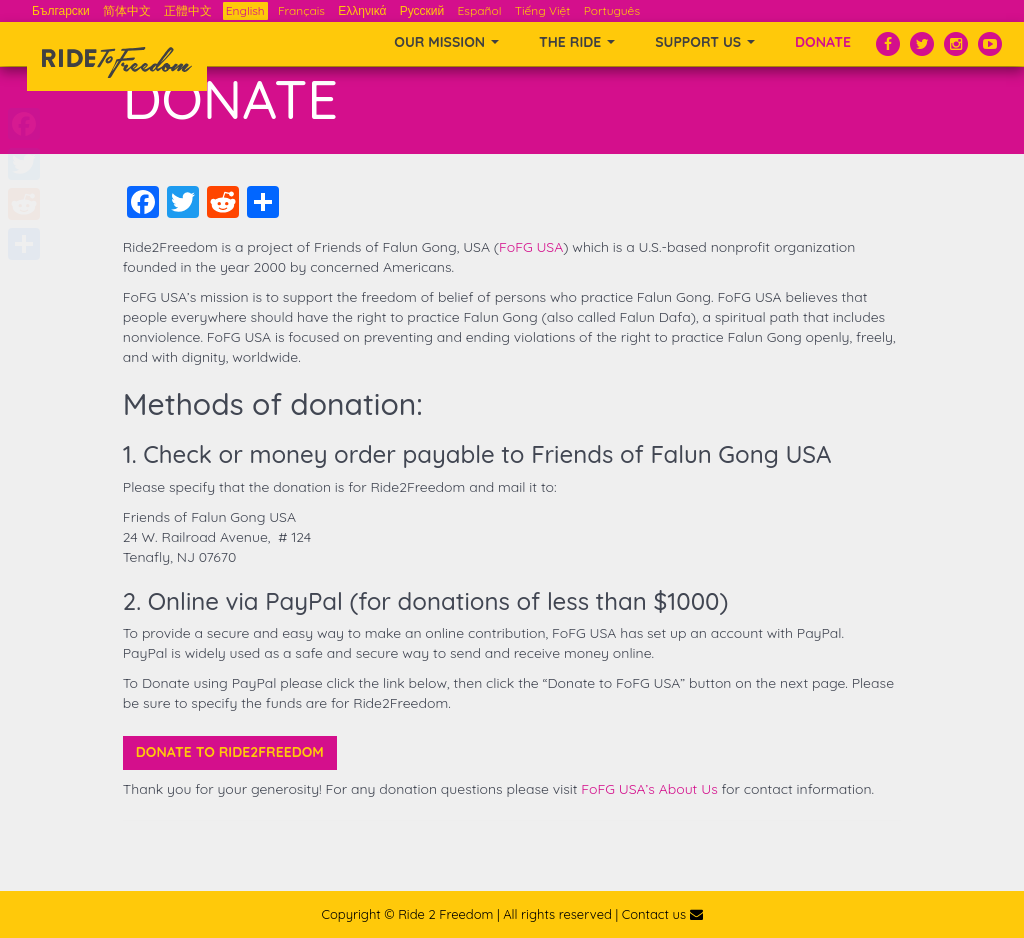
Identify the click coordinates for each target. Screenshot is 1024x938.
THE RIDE (577, 42)
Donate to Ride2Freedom (230, 752)
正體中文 (188, 10)
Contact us (662, 914)
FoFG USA (531, 247)
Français (301, 10)
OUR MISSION (446, 42)
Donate (823, 42)
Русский (422, 10)
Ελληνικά (362, 10)
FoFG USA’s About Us (649, 789)
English (245, 10)
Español (480, 10)
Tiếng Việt (543, 10)
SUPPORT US (705, 42)
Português (612, 10)
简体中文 (127, 10)
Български (61, 10)
